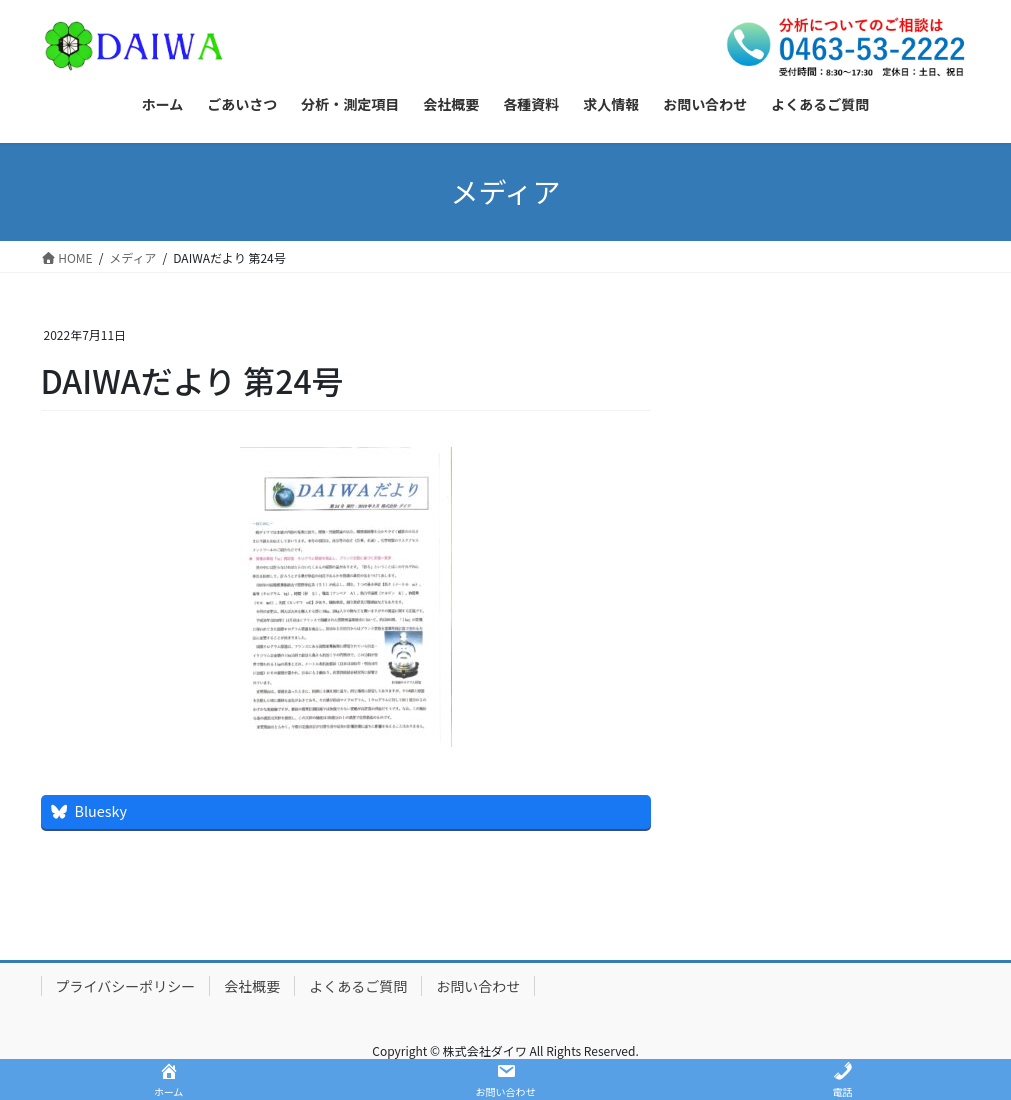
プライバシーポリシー (126, 986)
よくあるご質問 (358, 986)
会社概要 (252, 986)
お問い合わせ (478, 986)
